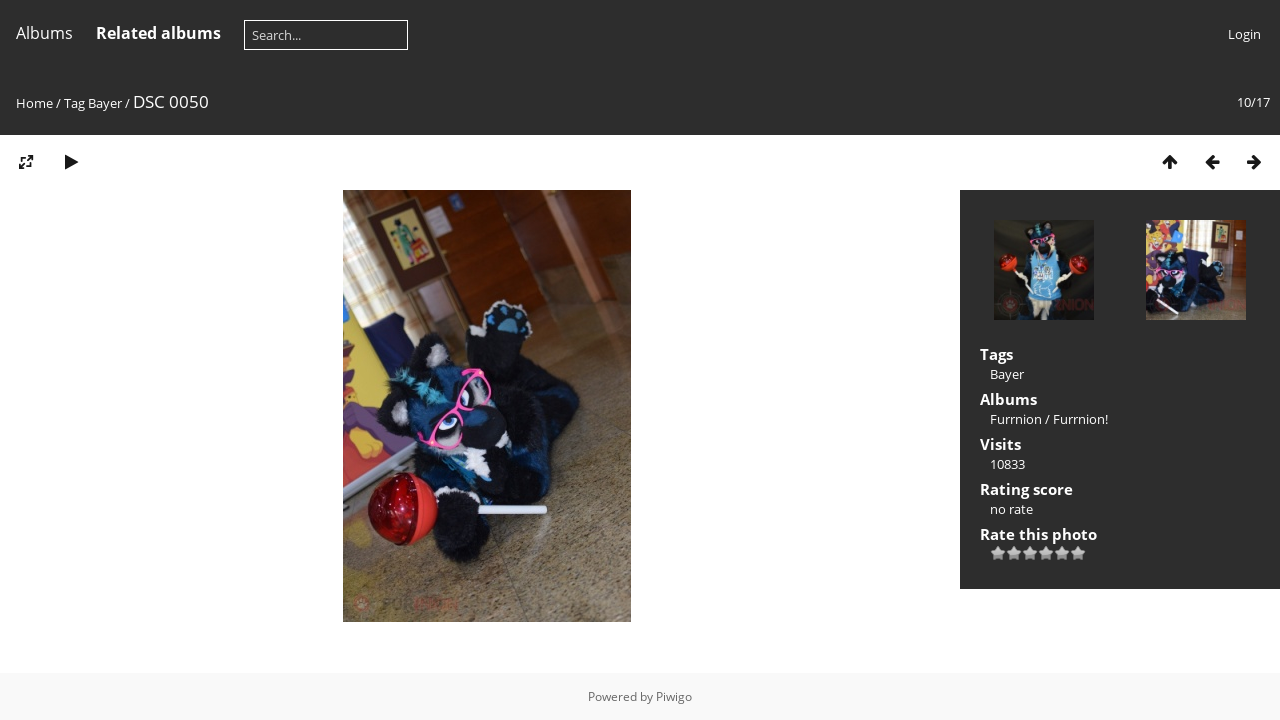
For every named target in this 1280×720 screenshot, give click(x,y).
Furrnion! (1080, 419)
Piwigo (674, 696)
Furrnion (1016, 419)
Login (1244, 34)
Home (34, 103)
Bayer (105, 103)
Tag (74, 103)
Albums (44, 33)
